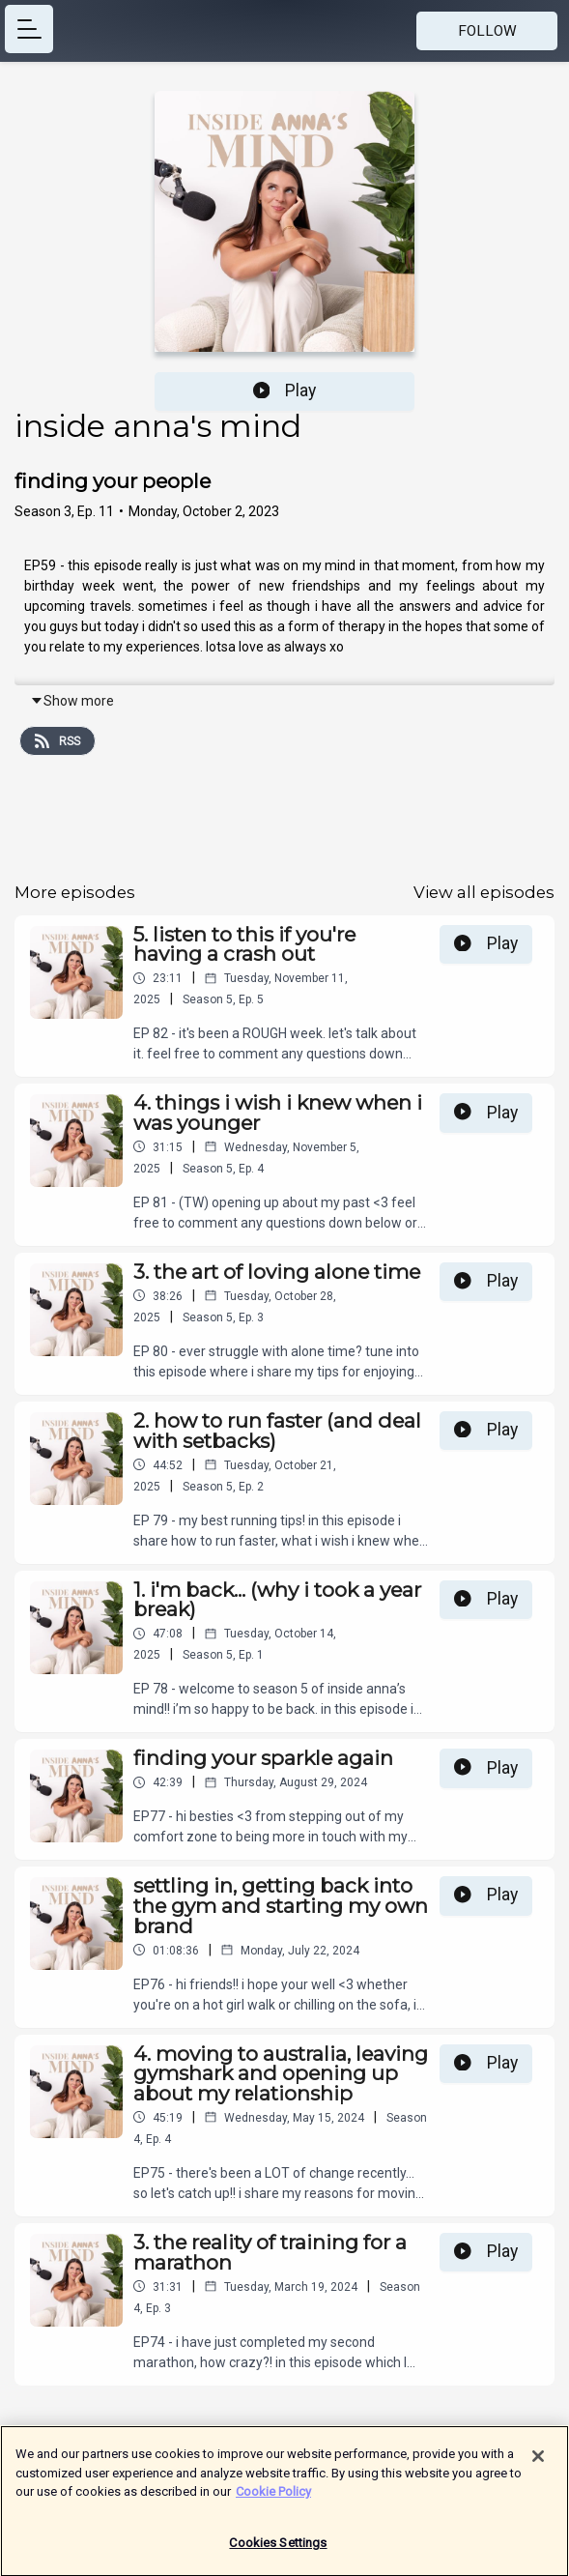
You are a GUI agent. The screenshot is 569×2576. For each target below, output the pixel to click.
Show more (72, 701)
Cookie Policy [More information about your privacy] (273, 2499)
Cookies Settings (278, 2550)
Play (285, 390)
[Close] (538, 2464)
